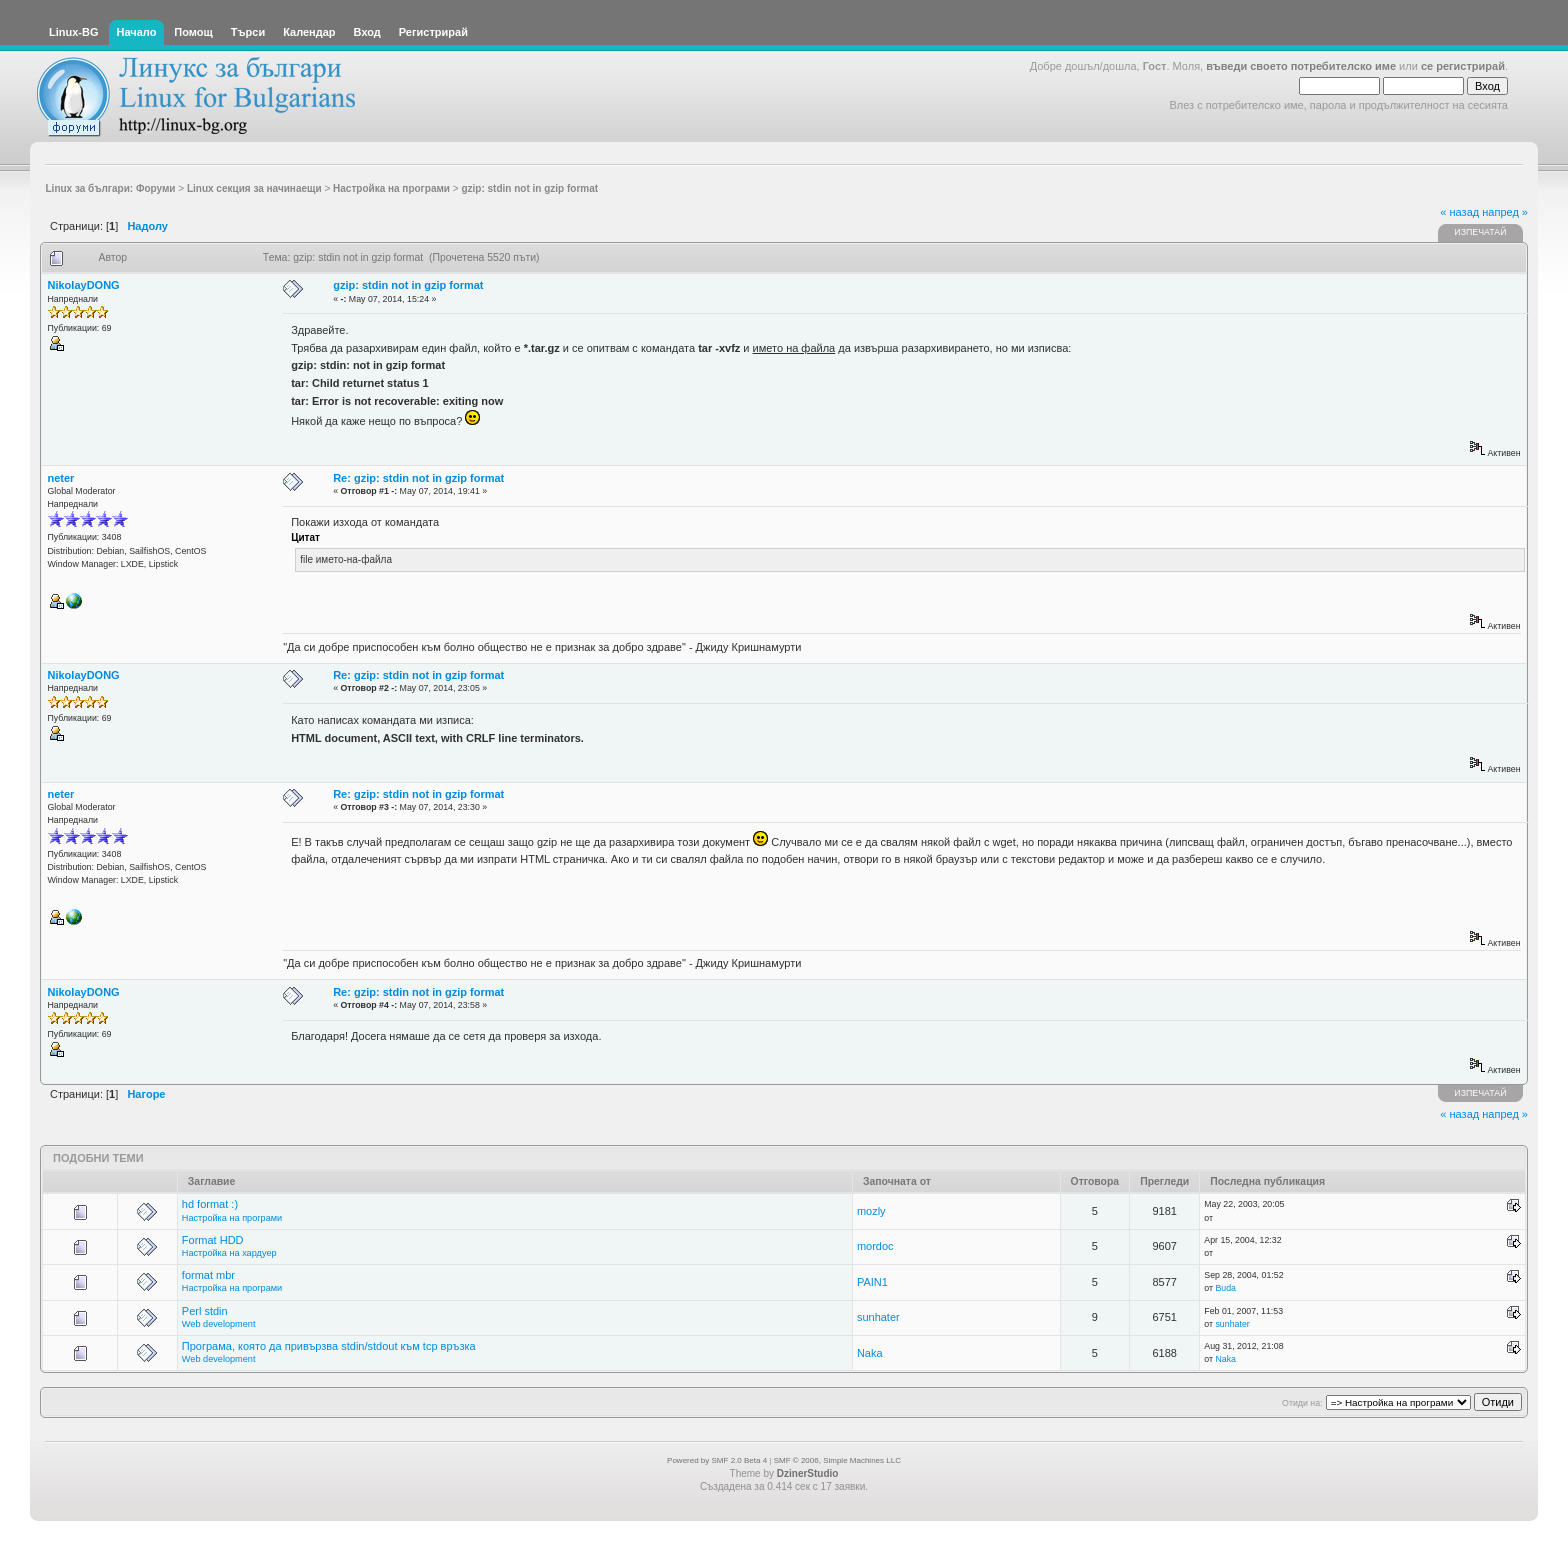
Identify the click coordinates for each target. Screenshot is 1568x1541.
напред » (1505, 212)
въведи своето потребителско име (1301, 66)
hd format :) (210, 1204)
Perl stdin (205, 1311)
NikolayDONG (84, 285)
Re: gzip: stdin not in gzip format (418, 478)
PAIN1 (872, 1282)
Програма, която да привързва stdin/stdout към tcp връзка (329, 1346)
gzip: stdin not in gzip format (408, 285)
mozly (871, 1211)
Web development (219, 1324)
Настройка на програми (232, 1218)
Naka (870, 1353)
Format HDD (213, 1240)
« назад (1459, 212)
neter (61, 478)
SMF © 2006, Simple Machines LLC (837, 1460)
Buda (1225, 1288)
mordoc (875, 1246)
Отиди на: (1302, 1403)
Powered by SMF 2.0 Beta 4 (717, 1460)
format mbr (208, 1275)
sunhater (878, 1317)
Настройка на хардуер (229, 1253)
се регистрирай (1463, 66)
